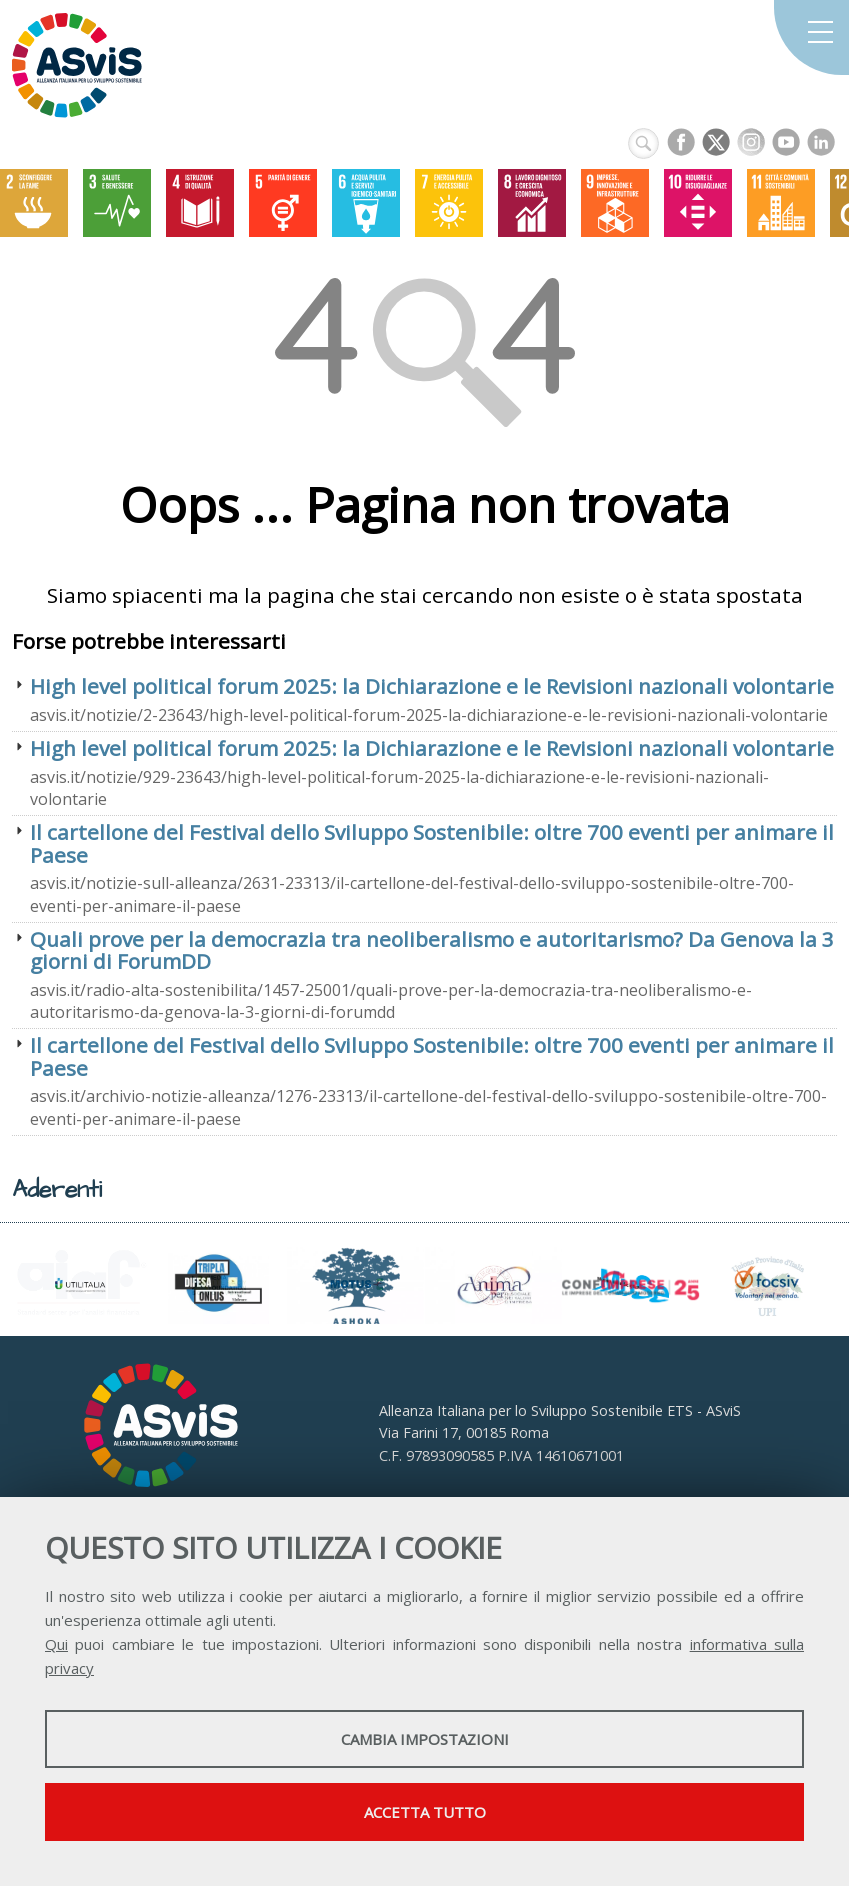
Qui (56, 1644)
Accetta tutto (425, 1812)
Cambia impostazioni (425, 1739)
